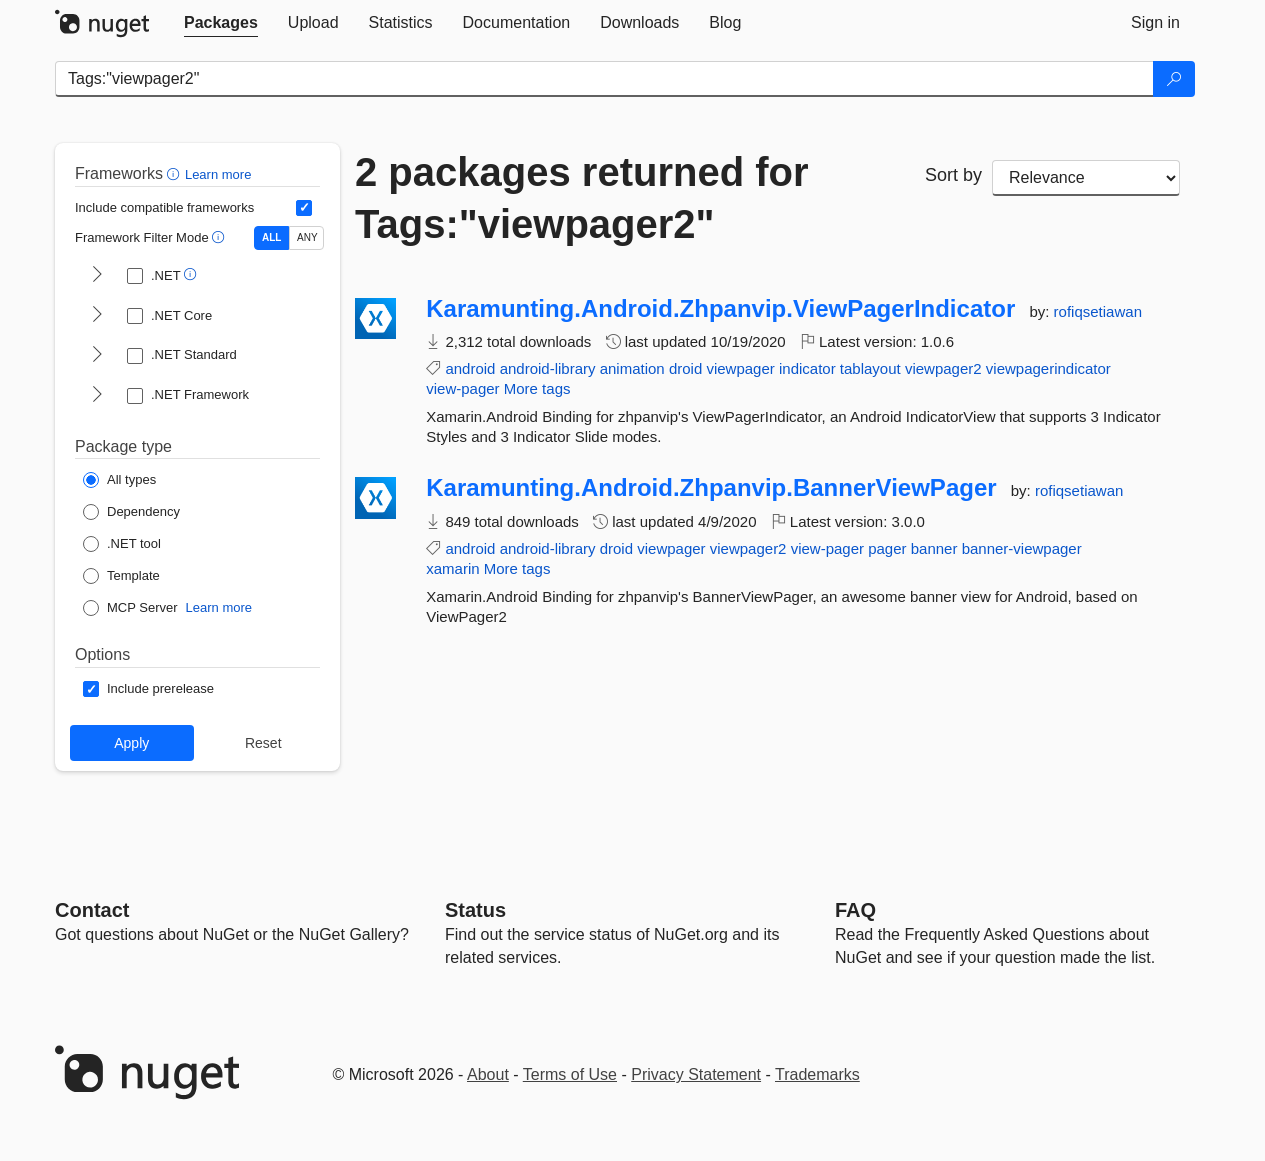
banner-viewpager (1022, 548)
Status (475, 910)
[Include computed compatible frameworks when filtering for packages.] (304, 208)
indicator (807, 368)
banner (934, 548)
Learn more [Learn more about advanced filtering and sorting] (218, 174)
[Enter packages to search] (604, 79)
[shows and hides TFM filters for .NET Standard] (97, 356)
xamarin (452, 568)
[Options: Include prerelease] (148, 689)
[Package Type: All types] (119, 480)
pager (887, 548)
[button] (175, 173)
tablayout (870, 368)
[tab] (221, 23)
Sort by (953, 175)
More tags (537, 388)
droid (685, 368)
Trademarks (817, 1074)
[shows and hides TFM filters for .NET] (97, 276)
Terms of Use (570, 1074)
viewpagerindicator (1048, 368)
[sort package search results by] (1086, 178)
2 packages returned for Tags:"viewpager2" (582, 198)
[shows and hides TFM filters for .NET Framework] (97, 396)
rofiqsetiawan (1098, 311)
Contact (92, 910)
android (470, 368)
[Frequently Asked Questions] (855, 910)
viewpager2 (943, 368)
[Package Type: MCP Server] (130, 608)
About (488, 1074)
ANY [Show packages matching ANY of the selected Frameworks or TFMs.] (307, 237)
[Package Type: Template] (121, 576)
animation (632, 368)
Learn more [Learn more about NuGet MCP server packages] (219, 607)
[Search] (1174, 79)
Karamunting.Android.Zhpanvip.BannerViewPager (711, 488)
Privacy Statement (696, 1074)
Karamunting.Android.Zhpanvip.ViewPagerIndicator (720, 309)
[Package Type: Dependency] (131, 512)
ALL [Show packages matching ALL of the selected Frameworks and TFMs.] (271, 237)
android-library (548, 368)
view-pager (462, 388)
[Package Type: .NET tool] (122, 544)
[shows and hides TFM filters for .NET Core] (97, 316)
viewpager (740, 368)
